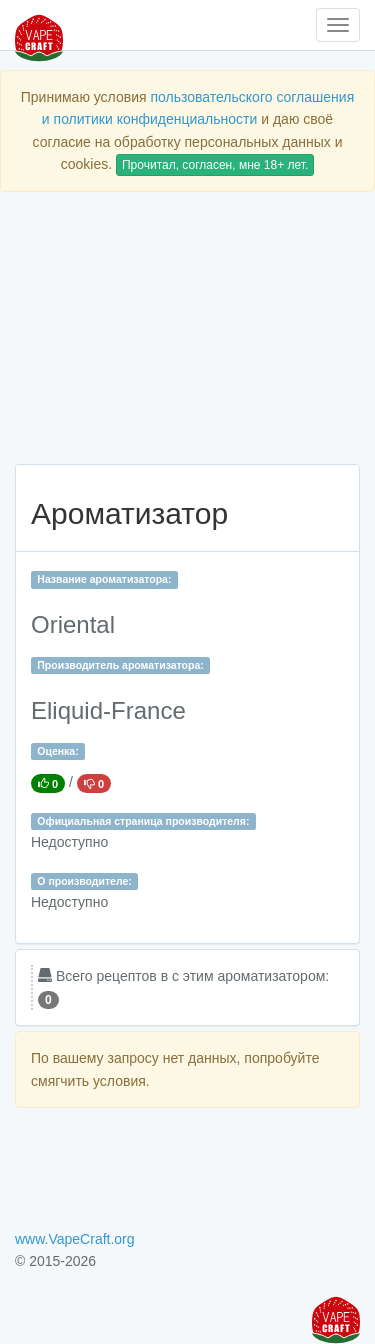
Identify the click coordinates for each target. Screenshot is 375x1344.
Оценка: (57, 751)
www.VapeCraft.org (75, 1239)
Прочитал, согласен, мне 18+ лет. (215, 165)
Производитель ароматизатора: (120, 665)
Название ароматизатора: (104, 579)
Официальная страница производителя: (143, 821)
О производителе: (84, 881)
